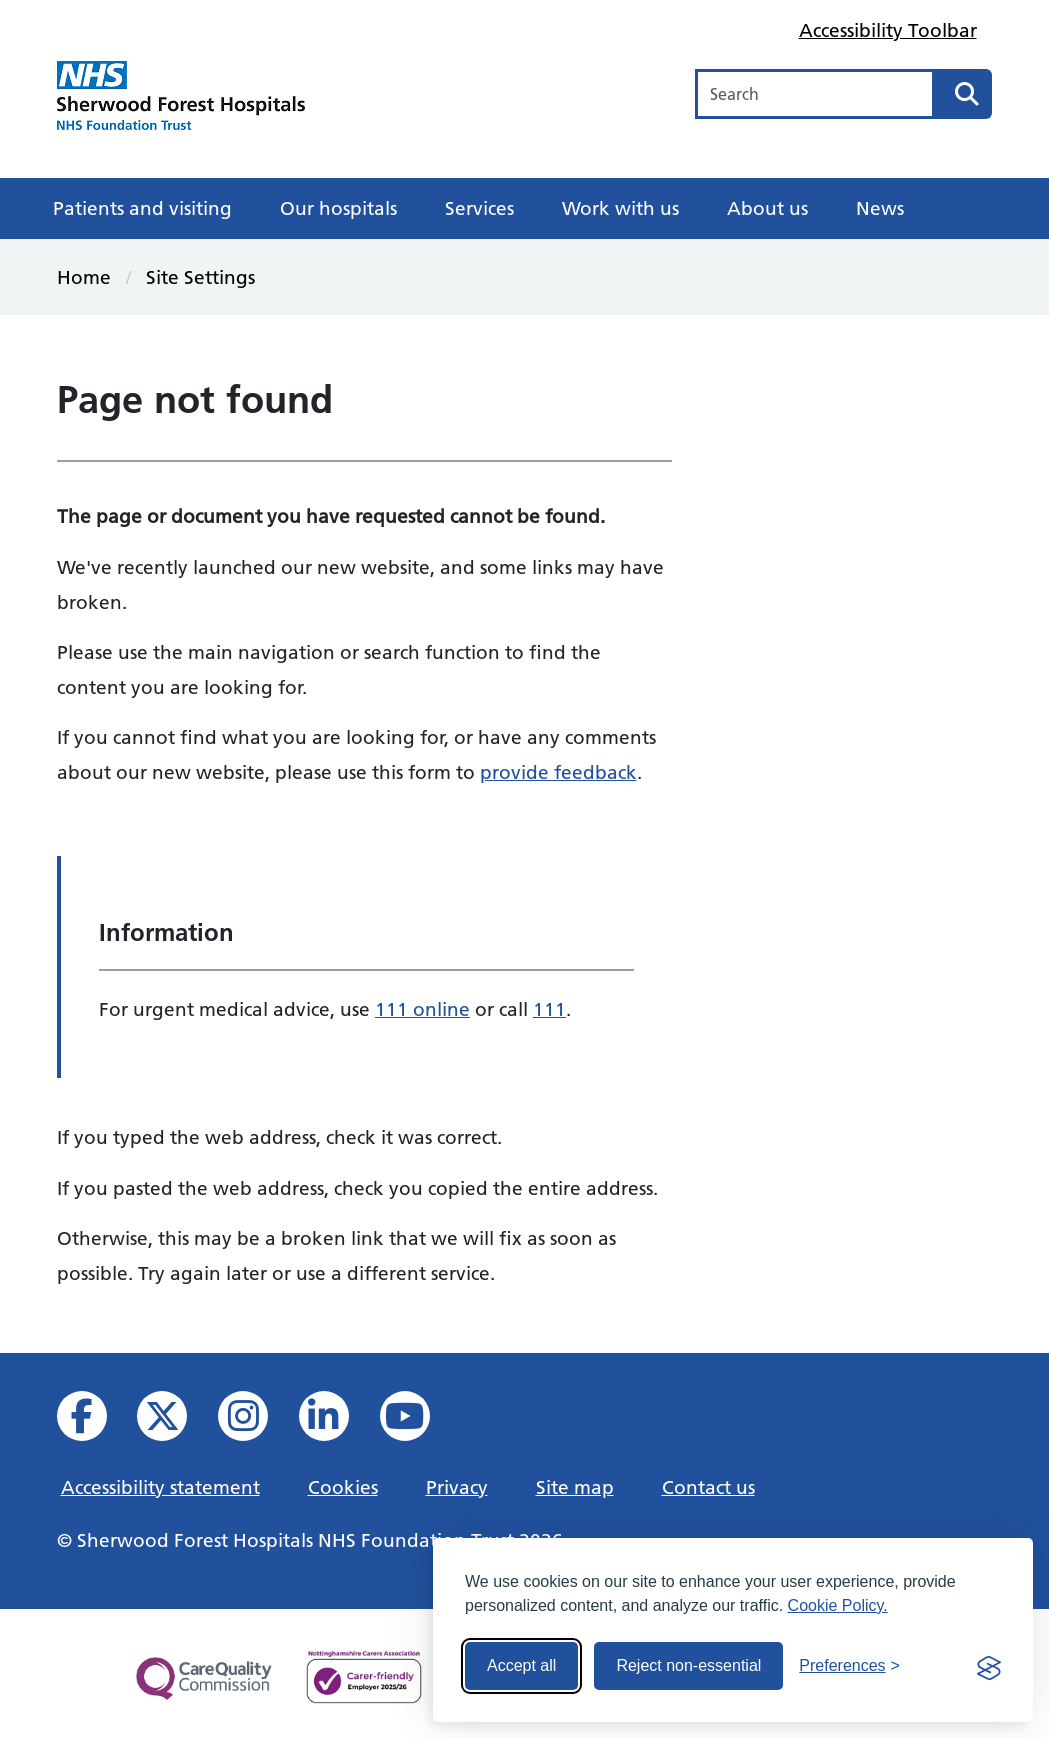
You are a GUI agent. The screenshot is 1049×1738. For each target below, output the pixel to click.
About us (767, 208)
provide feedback (558, 772)
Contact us (708, 1487)
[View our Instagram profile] (256, 1421)
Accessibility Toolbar (888, 30)
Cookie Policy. (838, 1605)
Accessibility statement (160, 1487)
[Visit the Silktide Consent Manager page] (989, 1666)
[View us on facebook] (95, 1421)
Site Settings (200, 277)
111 (549, 1009)
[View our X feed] (175, 1421)
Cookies (343, 1487)
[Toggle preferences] (849, 1666)
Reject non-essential (688, 1665)
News (880, 208)
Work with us (620, 208)
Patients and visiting (142, 208)
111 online (422, 1009)
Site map (575, 1487)
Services (479, 208)
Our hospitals (338, 208)
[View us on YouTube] (418, 1421)
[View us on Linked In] (337, 1421)
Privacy (457, 1487)
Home (84, 277)
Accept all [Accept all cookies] (521, 1665)
